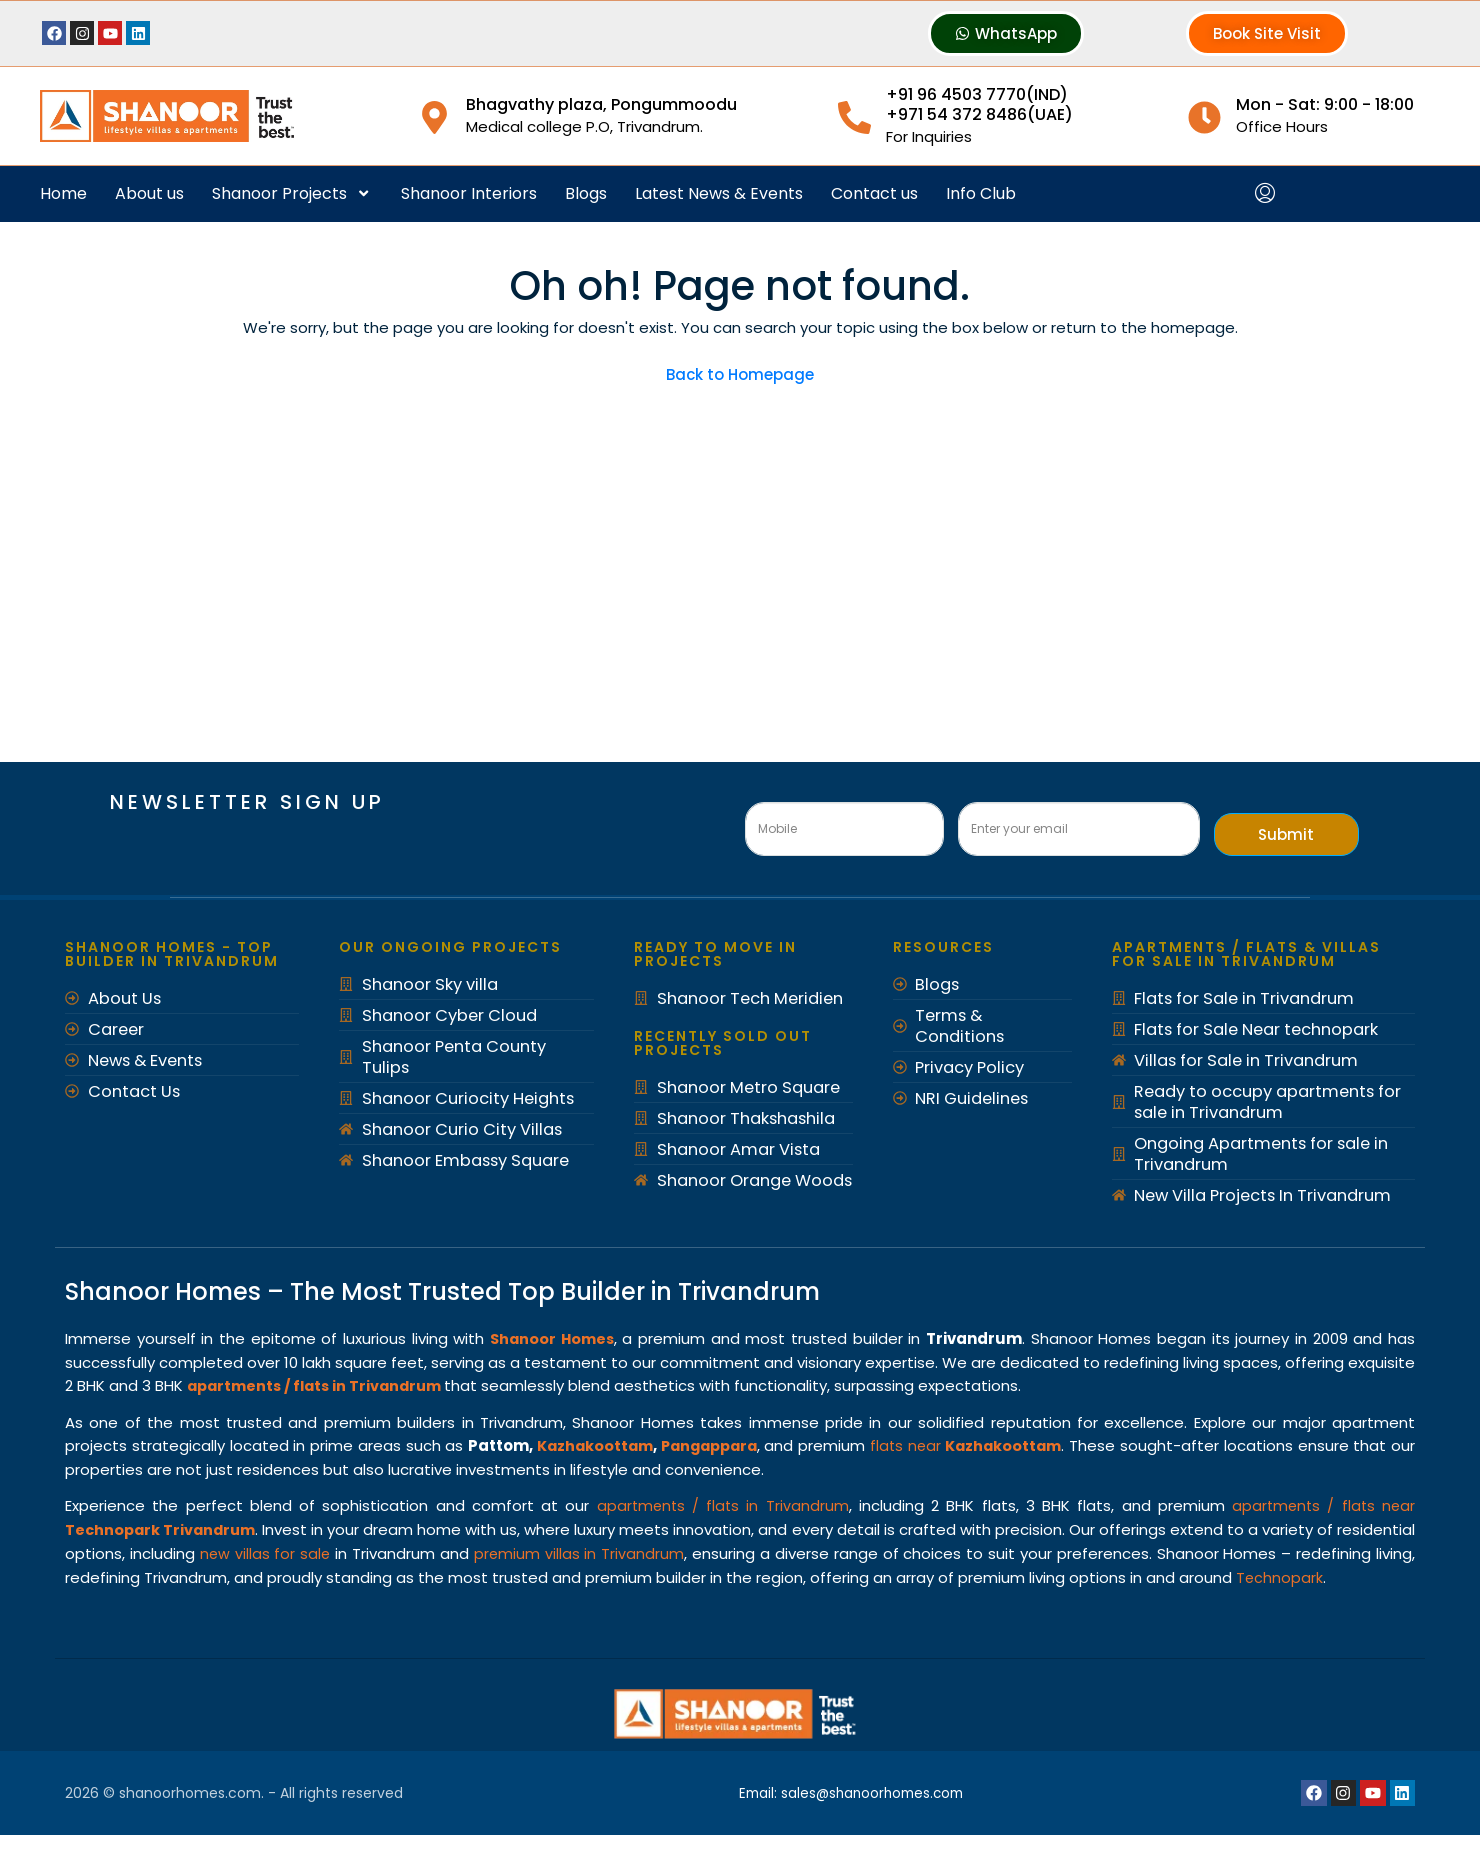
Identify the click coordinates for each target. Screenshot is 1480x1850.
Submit (1286, 834)
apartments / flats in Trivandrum (720, 1502)
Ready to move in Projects (715, 954)
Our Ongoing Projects (450, 947)
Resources (943, 947)
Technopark (109, 1594)
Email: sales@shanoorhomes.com (854, 1808)
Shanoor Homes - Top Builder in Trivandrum (172, 954)
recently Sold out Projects (723, 1043)
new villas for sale (355, 1548)
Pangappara (722, 1443)
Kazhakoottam (601, 1443)
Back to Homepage (740, 374)
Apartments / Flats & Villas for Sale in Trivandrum (1246, 954)
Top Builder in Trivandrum (664, 1291)
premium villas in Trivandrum (681, 1548)
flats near (988, 1443)
